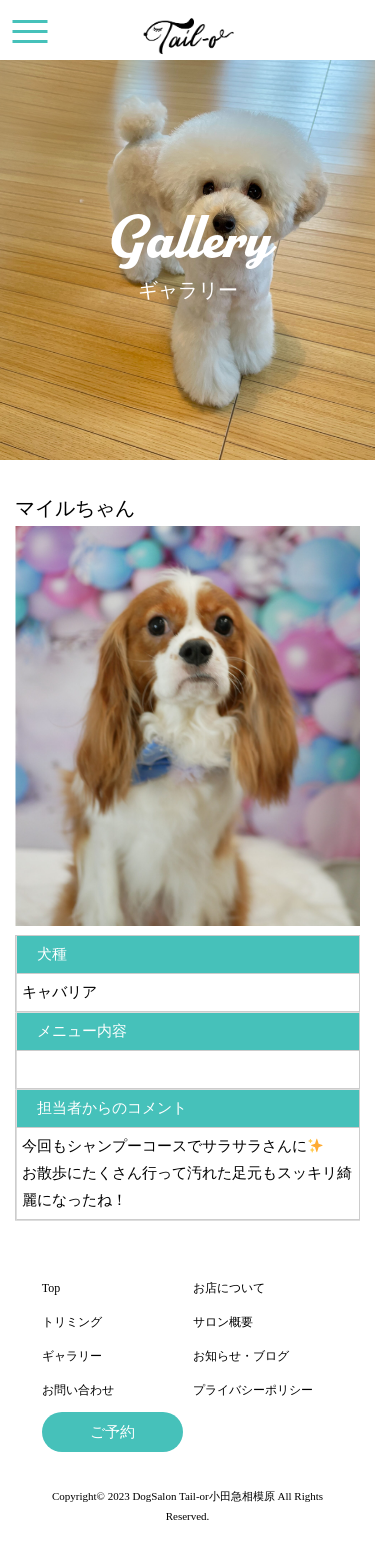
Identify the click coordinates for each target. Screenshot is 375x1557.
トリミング (72, 1322)
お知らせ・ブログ (241, 1356)
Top (51, 1288)
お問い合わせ (78, 1390)
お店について (229, 1288)
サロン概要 (223, 1322)
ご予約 (112, 1432)
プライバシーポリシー (253, 1390)
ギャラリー (72, 1356)
